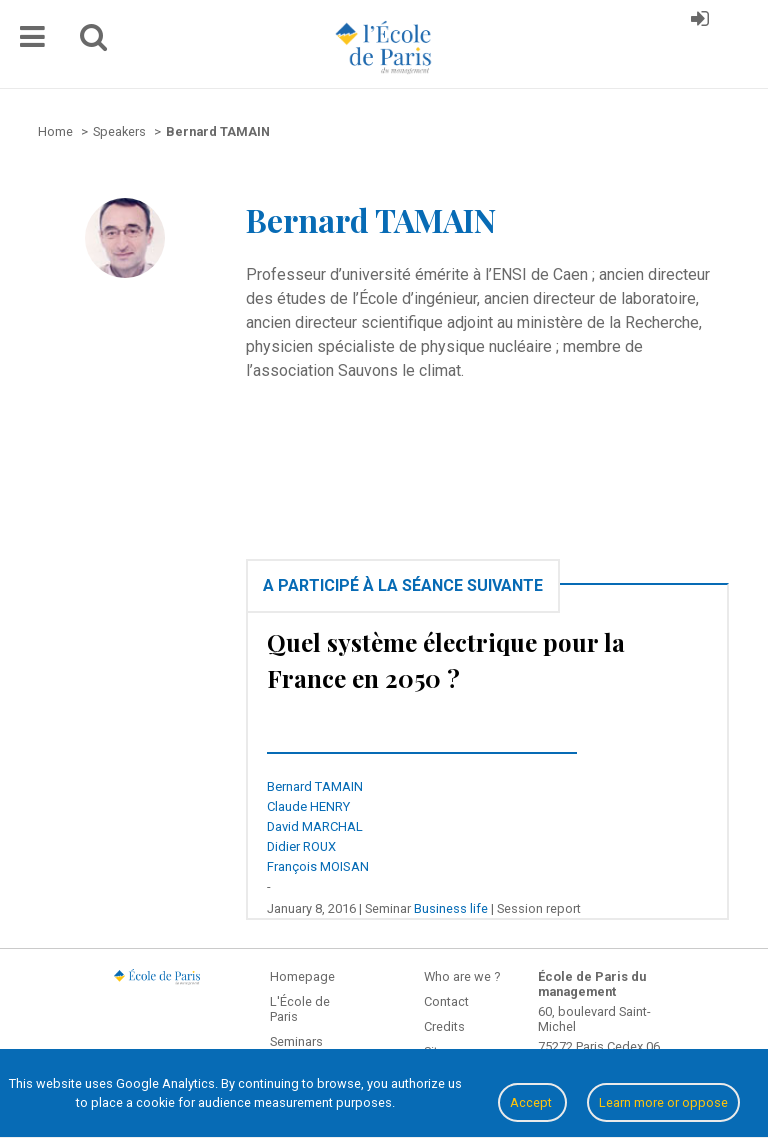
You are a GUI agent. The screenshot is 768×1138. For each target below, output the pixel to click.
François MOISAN (318, 866)
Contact (446, 1001)
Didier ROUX (301, 846)
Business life (451, 908)
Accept (532, 1102)
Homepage (302, 976)
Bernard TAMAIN (315, 786)
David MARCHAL (315, 826)
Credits (444, 1026)
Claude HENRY (308, 806)
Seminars (296, 1041)
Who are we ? (462, 976)
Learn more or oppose (663, 1102)
